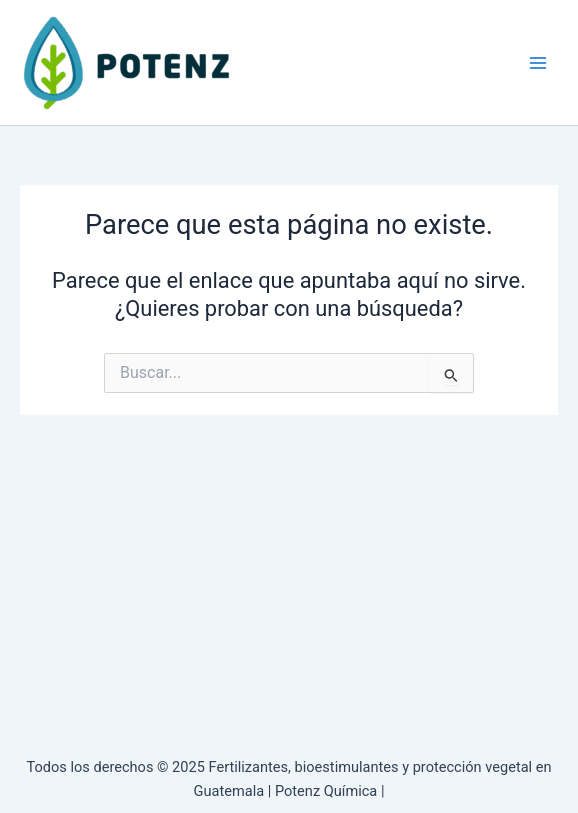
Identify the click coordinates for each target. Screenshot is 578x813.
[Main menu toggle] (538, 62)
